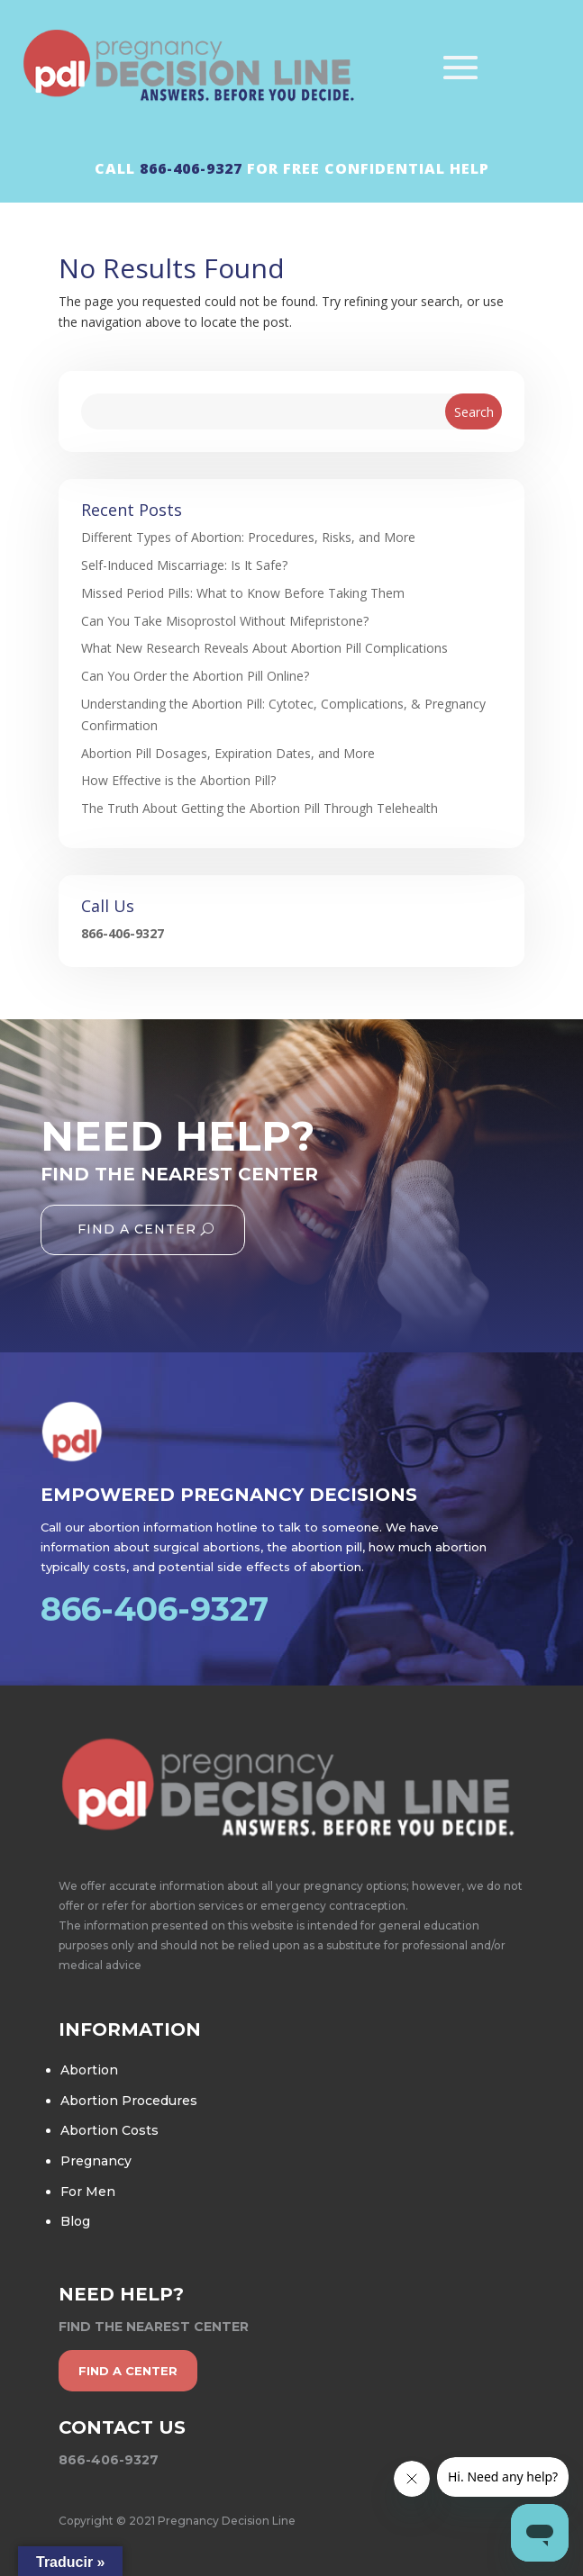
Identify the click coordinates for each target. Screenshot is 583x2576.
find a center (128, 2371)
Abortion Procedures (128, 2100)
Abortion (89, 2070)
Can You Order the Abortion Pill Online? (195, 675)
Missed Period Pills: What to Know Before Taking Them (243, 592)
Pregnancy (96, 2161)
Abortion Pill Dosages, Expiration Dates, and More (228, 753)
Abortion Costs (109, 2130)
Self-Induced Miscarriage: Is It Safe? (184, 565)
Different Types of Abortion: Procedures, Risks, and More (248, 537)
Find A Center (136, 1229)
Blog (75, 2221)
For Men (87, 2191)
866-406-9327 (191, 168)
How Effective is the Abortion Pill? (178, 780)
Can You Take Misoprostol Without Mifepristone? (225, 620)
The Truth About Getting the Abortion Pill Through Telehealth (259, 808)
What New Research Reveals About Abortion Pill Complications (264, 647)
